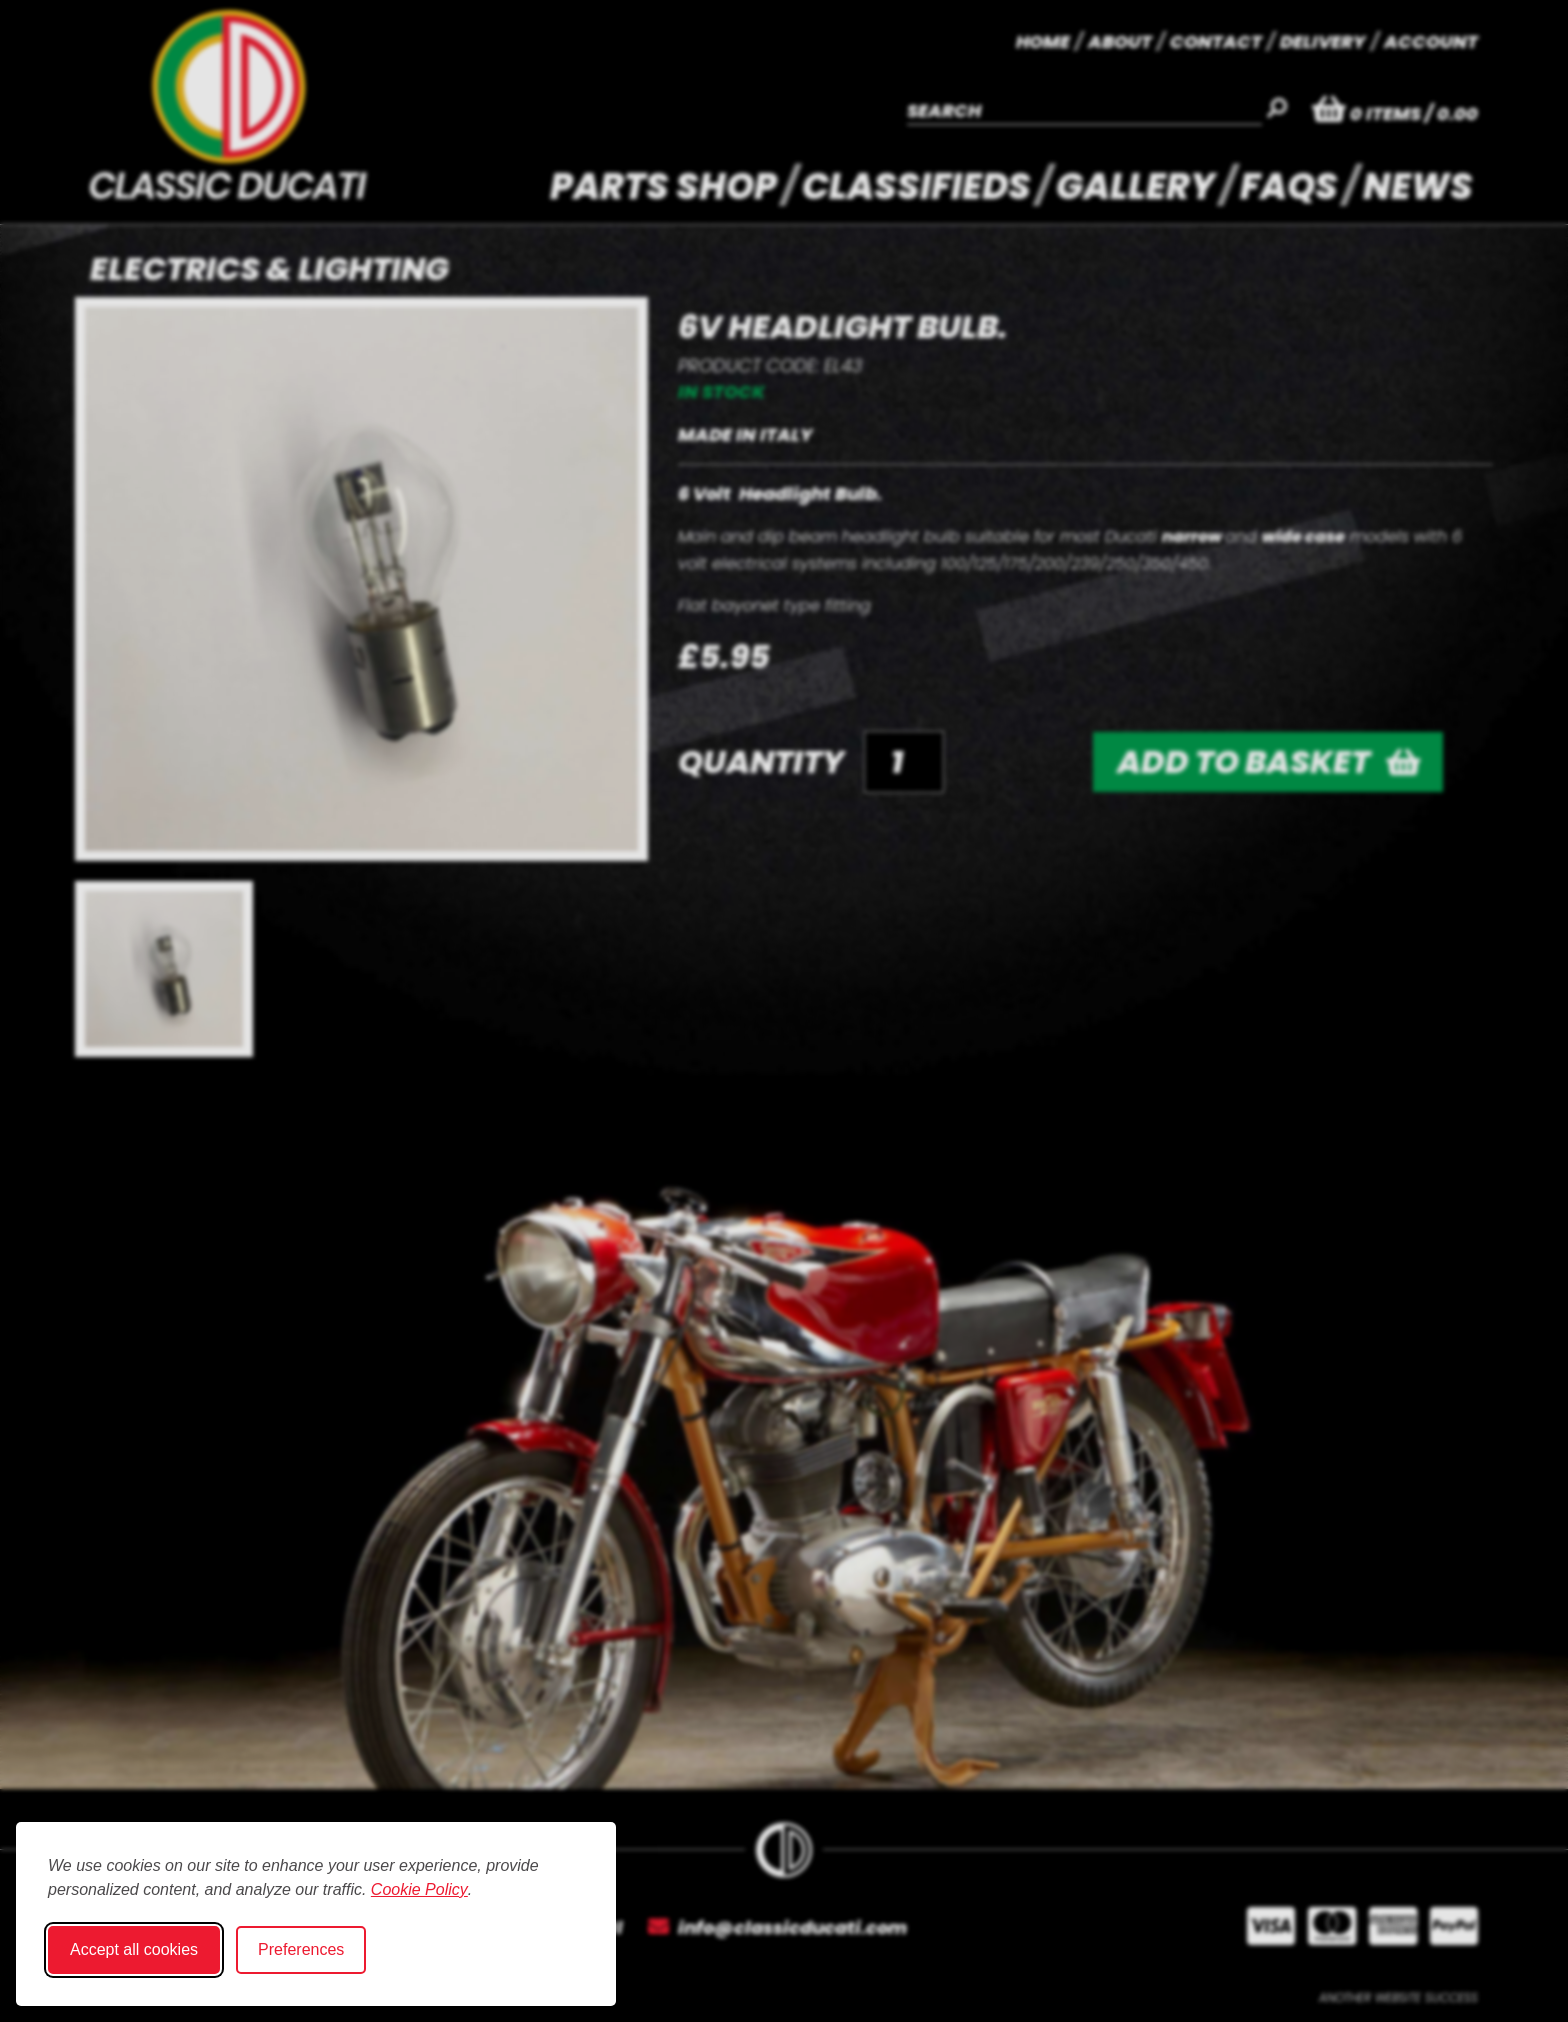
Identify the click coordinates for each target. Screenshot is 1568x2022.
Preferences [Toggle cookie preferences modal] (301, 1949)
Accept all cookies (134, 1949)
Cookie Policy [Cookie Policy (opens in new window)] (419, 1889)
